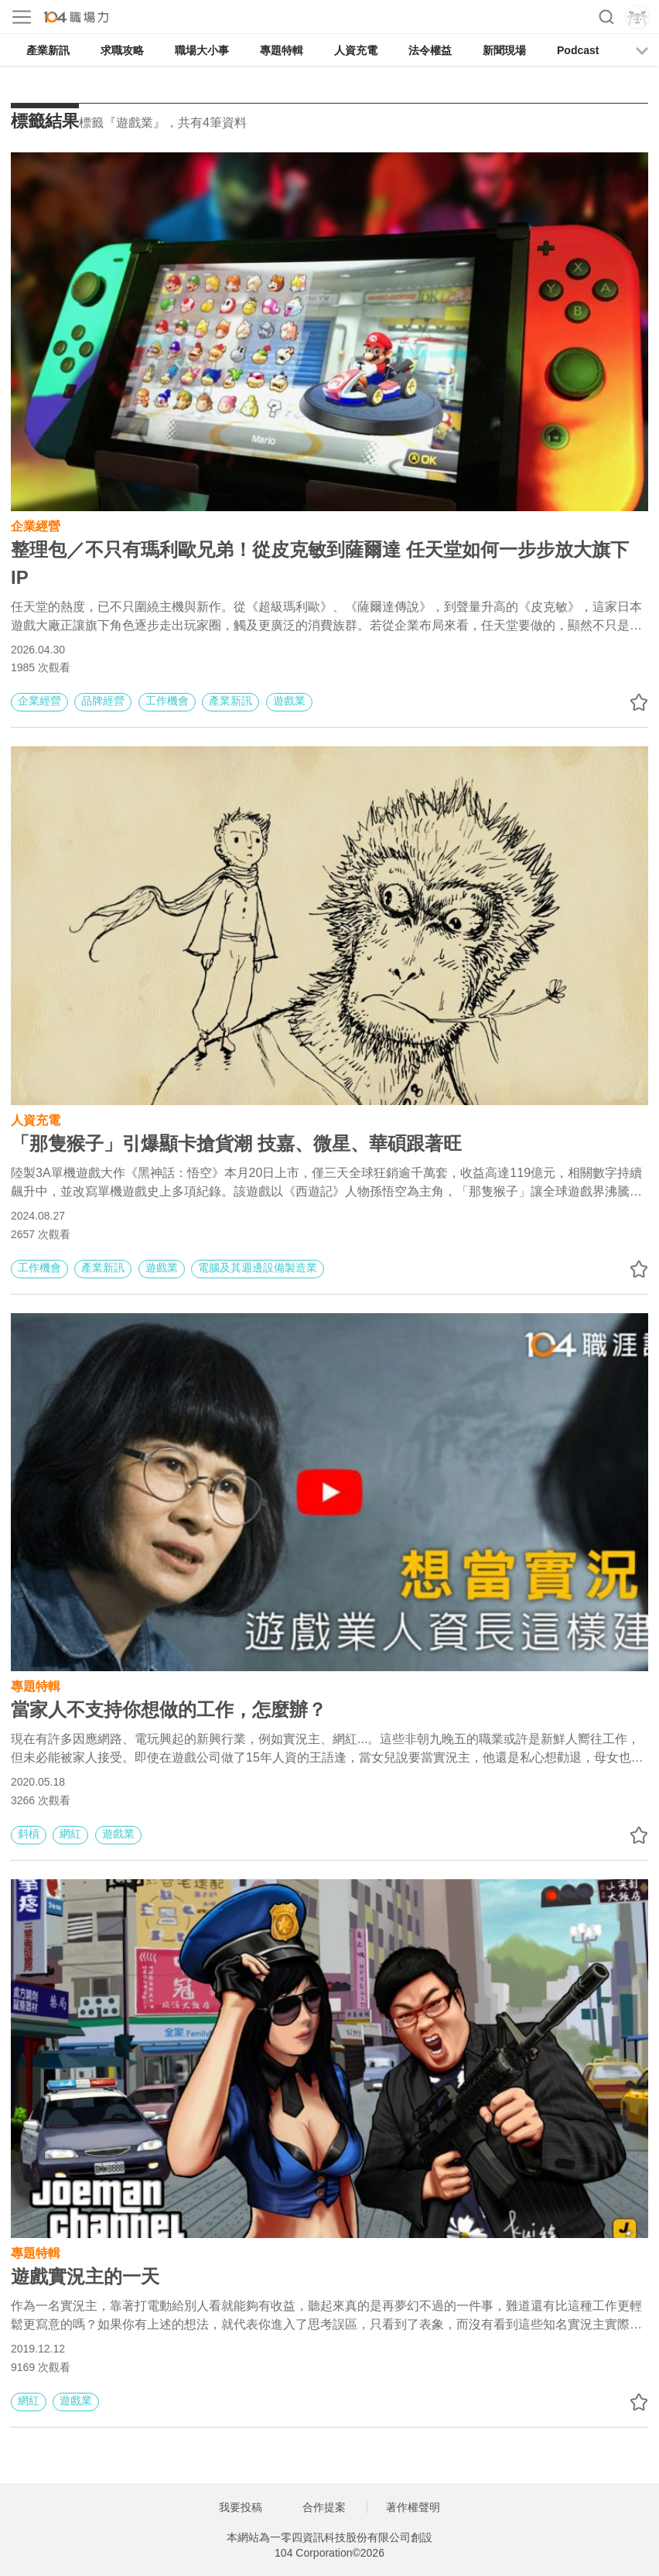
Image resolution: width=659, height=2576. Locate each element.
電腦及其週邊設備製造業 (257, 1267)
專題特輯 (281, 50)
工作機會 (167, 700)
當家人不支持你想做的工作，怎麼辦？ (168, 1709)
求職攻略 (122, 50)
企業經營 (35, 525)
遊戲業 (289, 700)
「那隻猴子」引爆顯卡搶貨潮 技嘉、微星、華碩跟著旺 (236, 1143)
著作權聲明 (413, 2507)
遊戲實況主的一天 (88, 2276)
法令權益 (430, 50)
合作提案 (324, 2507)
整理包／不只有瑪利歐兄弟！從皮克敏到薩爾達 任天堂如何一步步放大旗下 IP (320, 563)
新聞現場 (504, 50)
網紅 (70, 1833)
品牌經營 (103, 700)
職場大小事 (202, 50)
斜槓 (28, 1833)
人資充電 (355, 50)
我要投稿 (240, 2507)
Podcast (578, 50)
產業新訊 (48, 50)
